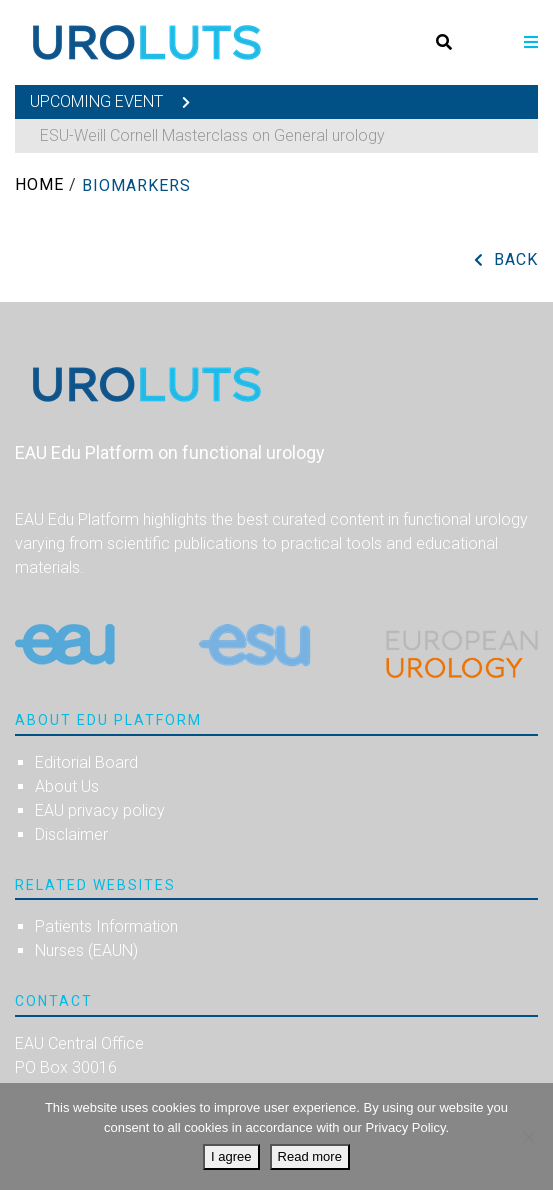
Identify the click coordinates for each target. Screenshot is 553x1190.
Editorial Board (86, 762)
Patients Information (106, 926)
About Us (67, 786)
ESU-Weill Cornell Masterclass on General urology (212, 135)
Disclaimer (71, 834)
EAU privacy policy (100, 810)
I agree (231, 1156)
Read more (310, 1156)
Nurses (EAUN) (86, 950)
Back (516, 259)
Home (39, 184)
